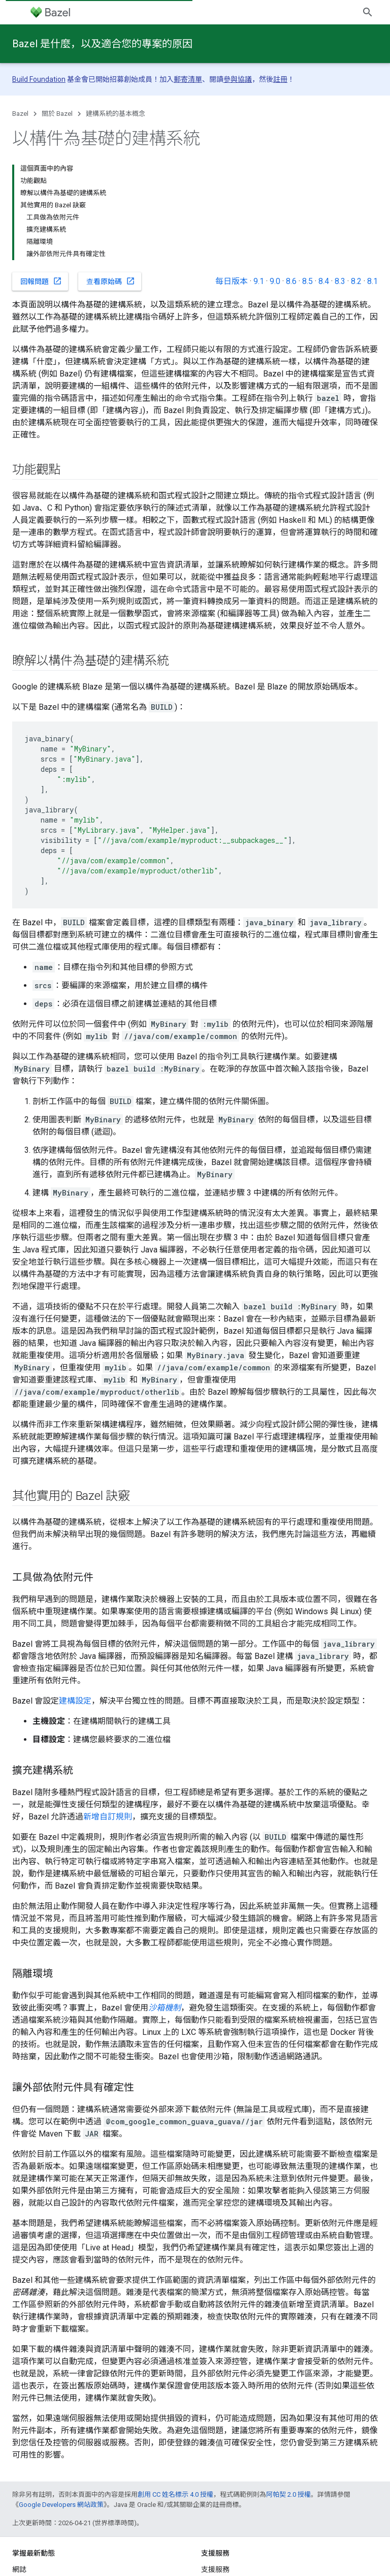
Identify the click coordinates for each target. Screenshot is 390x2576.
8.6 (291, 281)
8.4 (323, 281)
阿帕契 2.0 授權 (288, 2494)
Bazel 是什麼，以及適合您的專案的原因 (102, 44)
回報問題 (41, 281)
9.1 (258, 281)
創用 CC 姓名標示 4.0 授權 (175, 2494)
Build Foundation (39, 79)
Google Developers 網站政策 (61, 2504)
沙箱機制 (164, 2008)
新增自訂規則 (107, 1816)
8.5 (307, 281)
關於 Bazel (57, 113)
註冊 (280, 79)
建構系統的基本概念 (115, 113)
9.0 (275, 281)
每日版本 (231, 281)
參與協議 (237, 79)
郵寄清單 (188, 79)
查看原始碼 (110, 281)
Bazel (20, 113)
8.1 (372, 281)
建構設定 (75, 1701)
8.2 (356, 281)
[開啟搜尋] (368, 12)
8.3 (340, 281)
